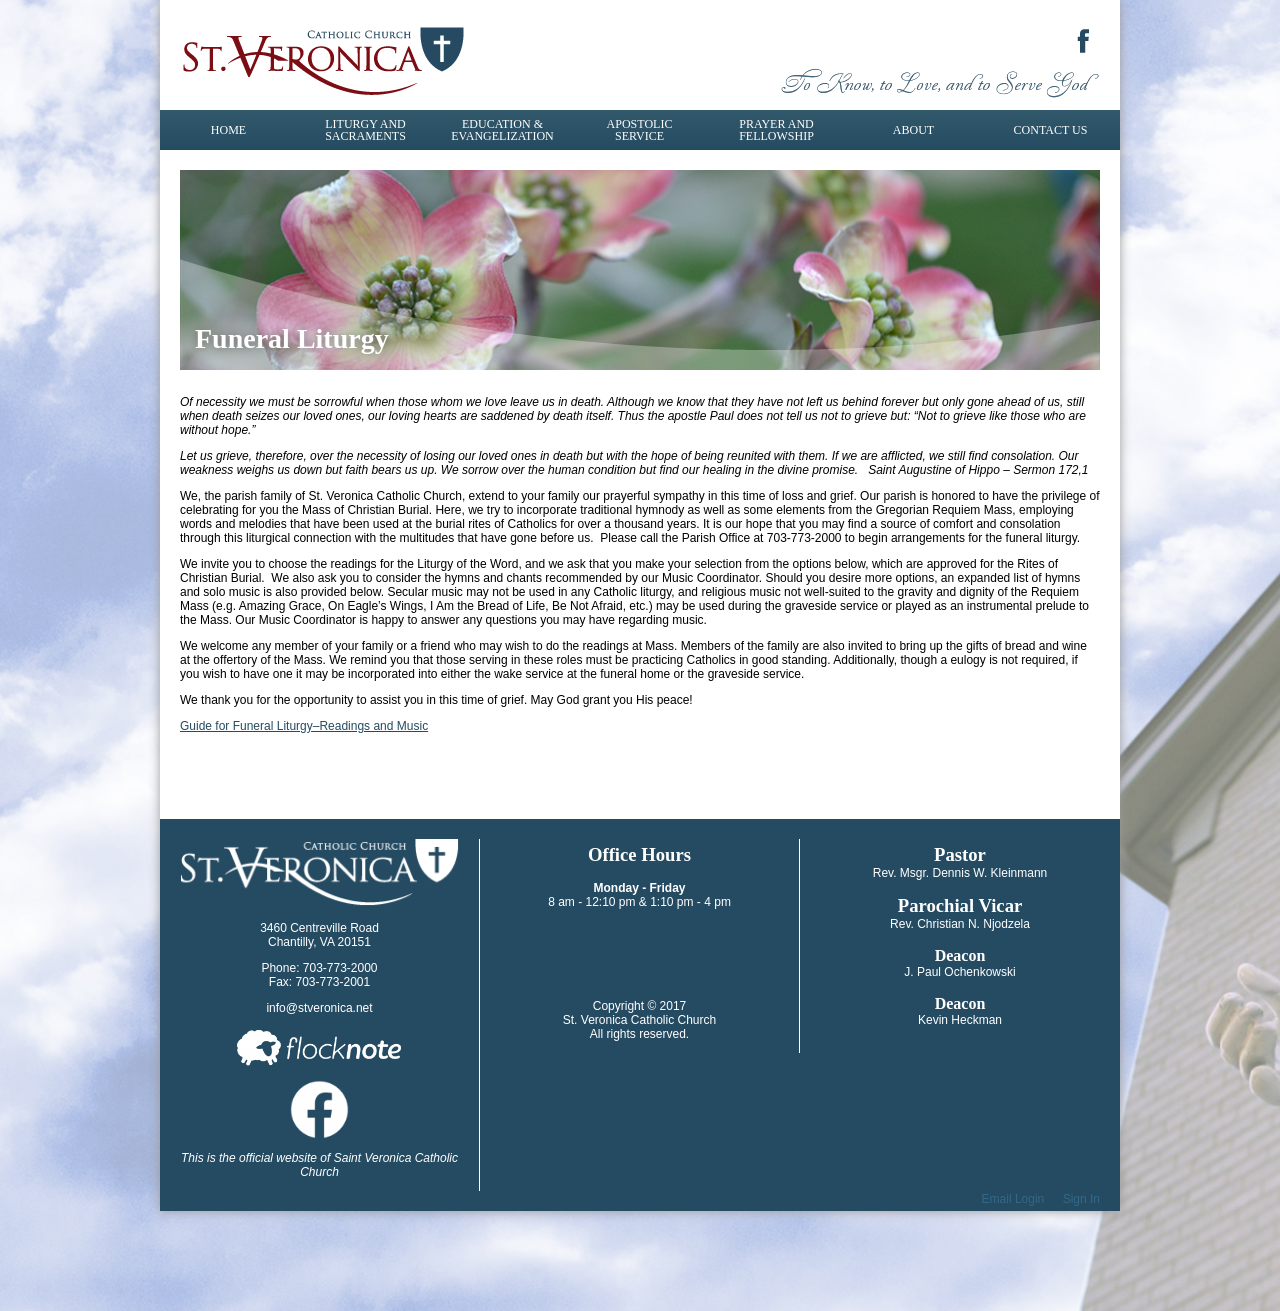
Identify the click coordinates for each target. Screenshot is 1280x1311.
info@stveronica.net (319, 1008)
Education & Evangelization (502, 130)
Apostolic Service (640, 130)
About (913, 130)
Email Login (1013, 1199)
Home (228, 130)
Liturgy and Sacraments (365, 130)
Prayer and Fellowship (776, 130)
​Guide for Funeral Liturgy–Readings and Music (304, 726)
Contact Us (1051, 130)
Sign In (1081, 1199)
